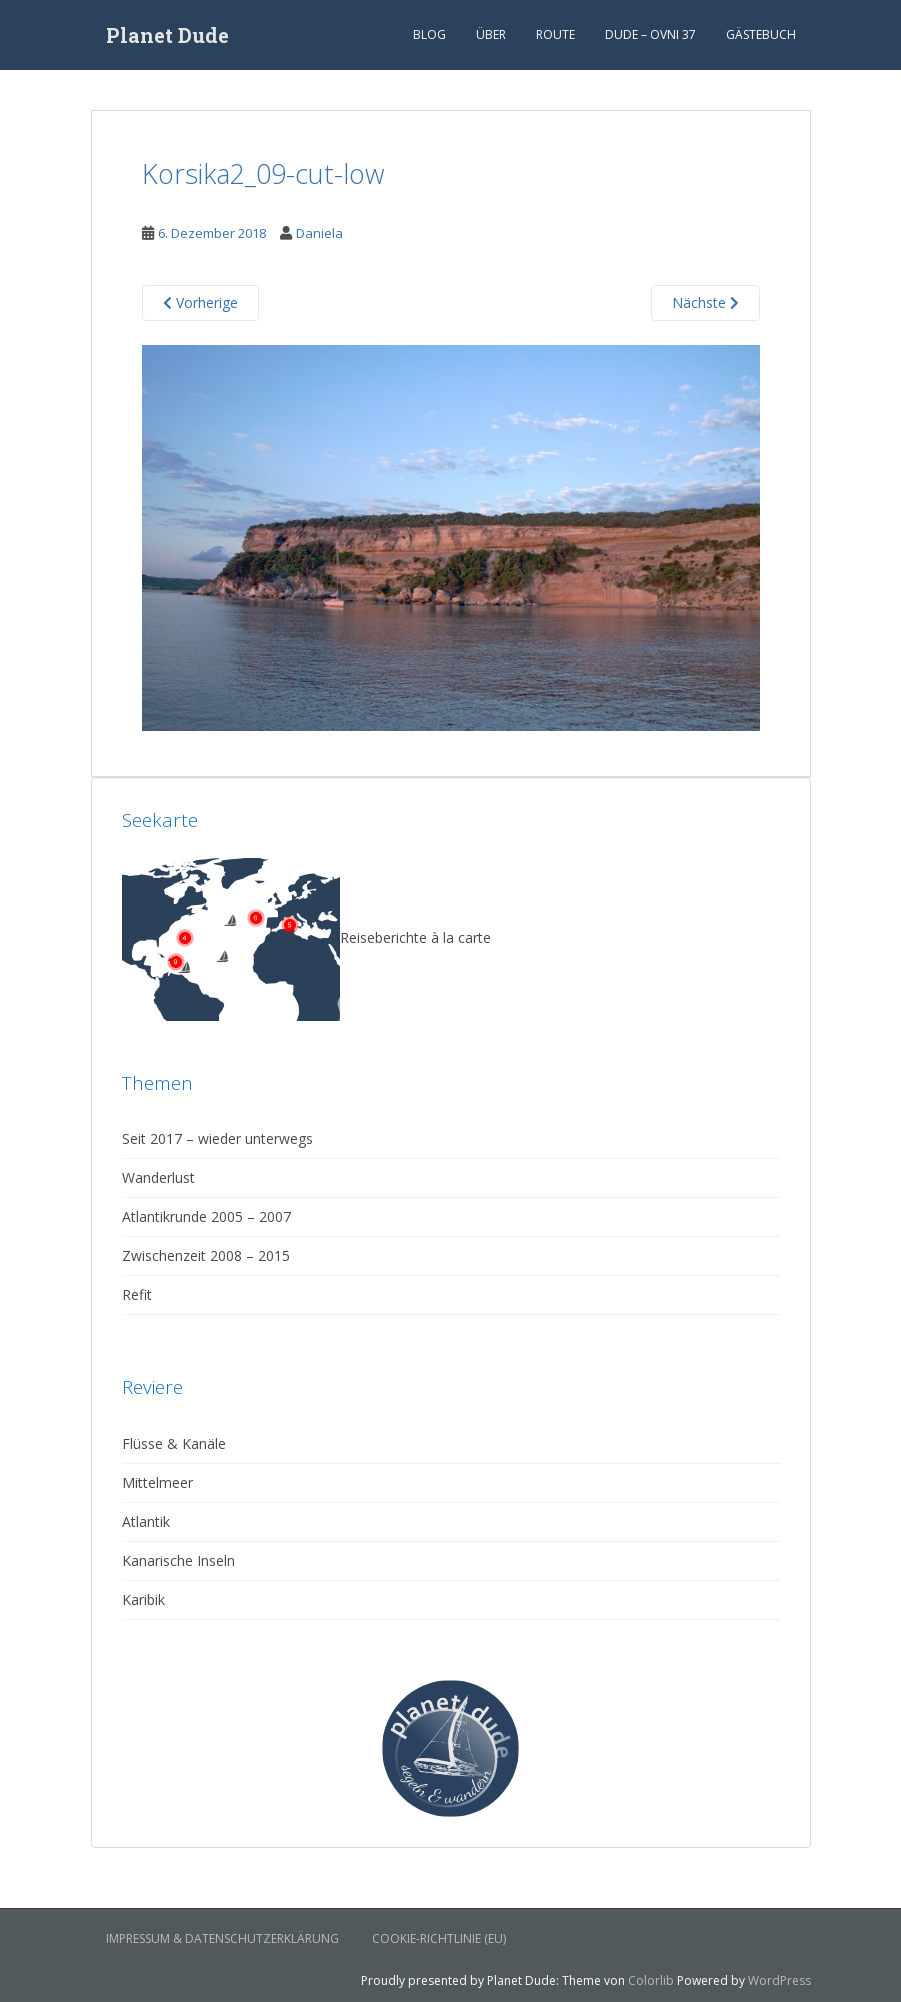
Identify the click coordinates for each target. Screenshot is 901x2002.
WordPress (779, 1980)
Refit (137, 1294)
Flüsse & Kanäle (174, 1443)
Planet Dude (167, 35)
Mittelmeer (157, 1482)
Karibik (143, 1599)
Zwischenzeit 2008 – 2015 (206, 1255)
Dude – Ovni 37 (650, 34)
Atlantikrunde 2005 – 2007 (206, 1216)
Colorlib (651, 1980)
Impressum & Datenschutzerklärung (222, 1938)
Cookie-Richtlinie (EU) (439, 1938)
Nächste (705, 302)
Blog (429, 34)
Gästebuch (761, 34)
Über (491, 34)
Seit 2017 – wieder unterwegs (217, 1138)
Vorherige (200, 302)
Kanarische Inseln (178, 1560)
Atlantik (146, 1521)
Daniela (319, 233)
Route (555, 34)
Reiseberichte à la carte (306, 937)
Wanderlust (158, 1177)
